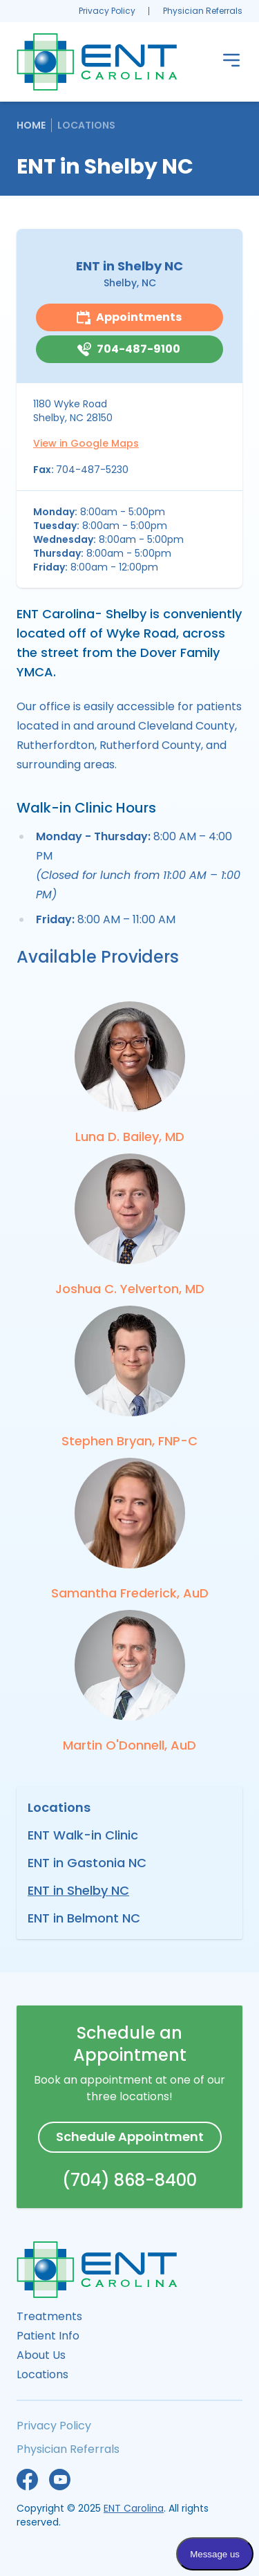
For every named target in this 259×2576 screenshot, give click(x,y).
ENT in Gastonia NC (87, 1862)
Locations (86, 125)
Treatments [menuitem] (49, 2316)
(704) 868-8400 (129, 2180)
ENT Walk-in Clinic (83, 1835)
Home (31, 125)
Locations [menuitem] (42, 2374)
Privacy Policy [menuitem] (107, 11)
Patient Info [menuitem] (48, 2336)
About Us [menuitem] (41, 2355)
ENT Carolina (134, 2508)
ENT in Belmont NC (84, 1918)
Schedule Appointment (130, 2136)
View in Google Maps (86, 443)
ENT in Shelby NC (78, 1890)
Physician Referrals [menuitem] (202, 11)
